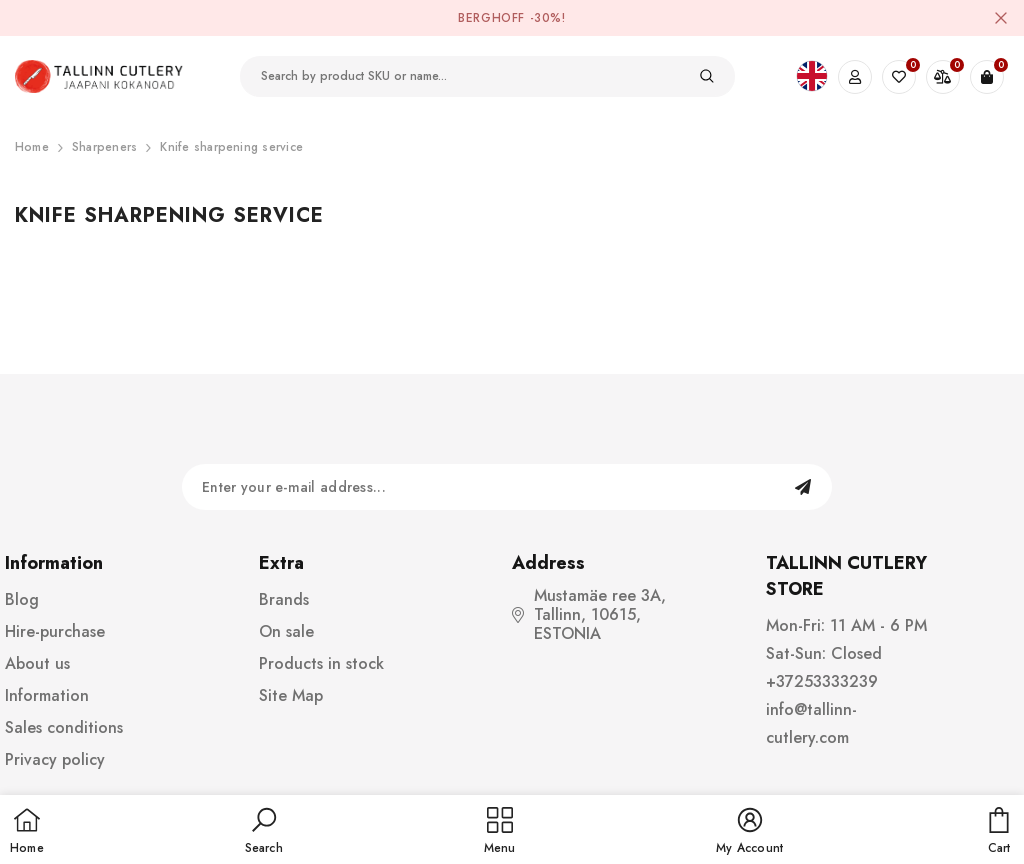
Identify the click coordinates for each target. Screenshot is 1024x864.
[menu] (500, 832)
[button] (264, 832)
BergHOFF (491, 18)
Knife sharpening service (231, 147)
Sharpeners (104, 147)
